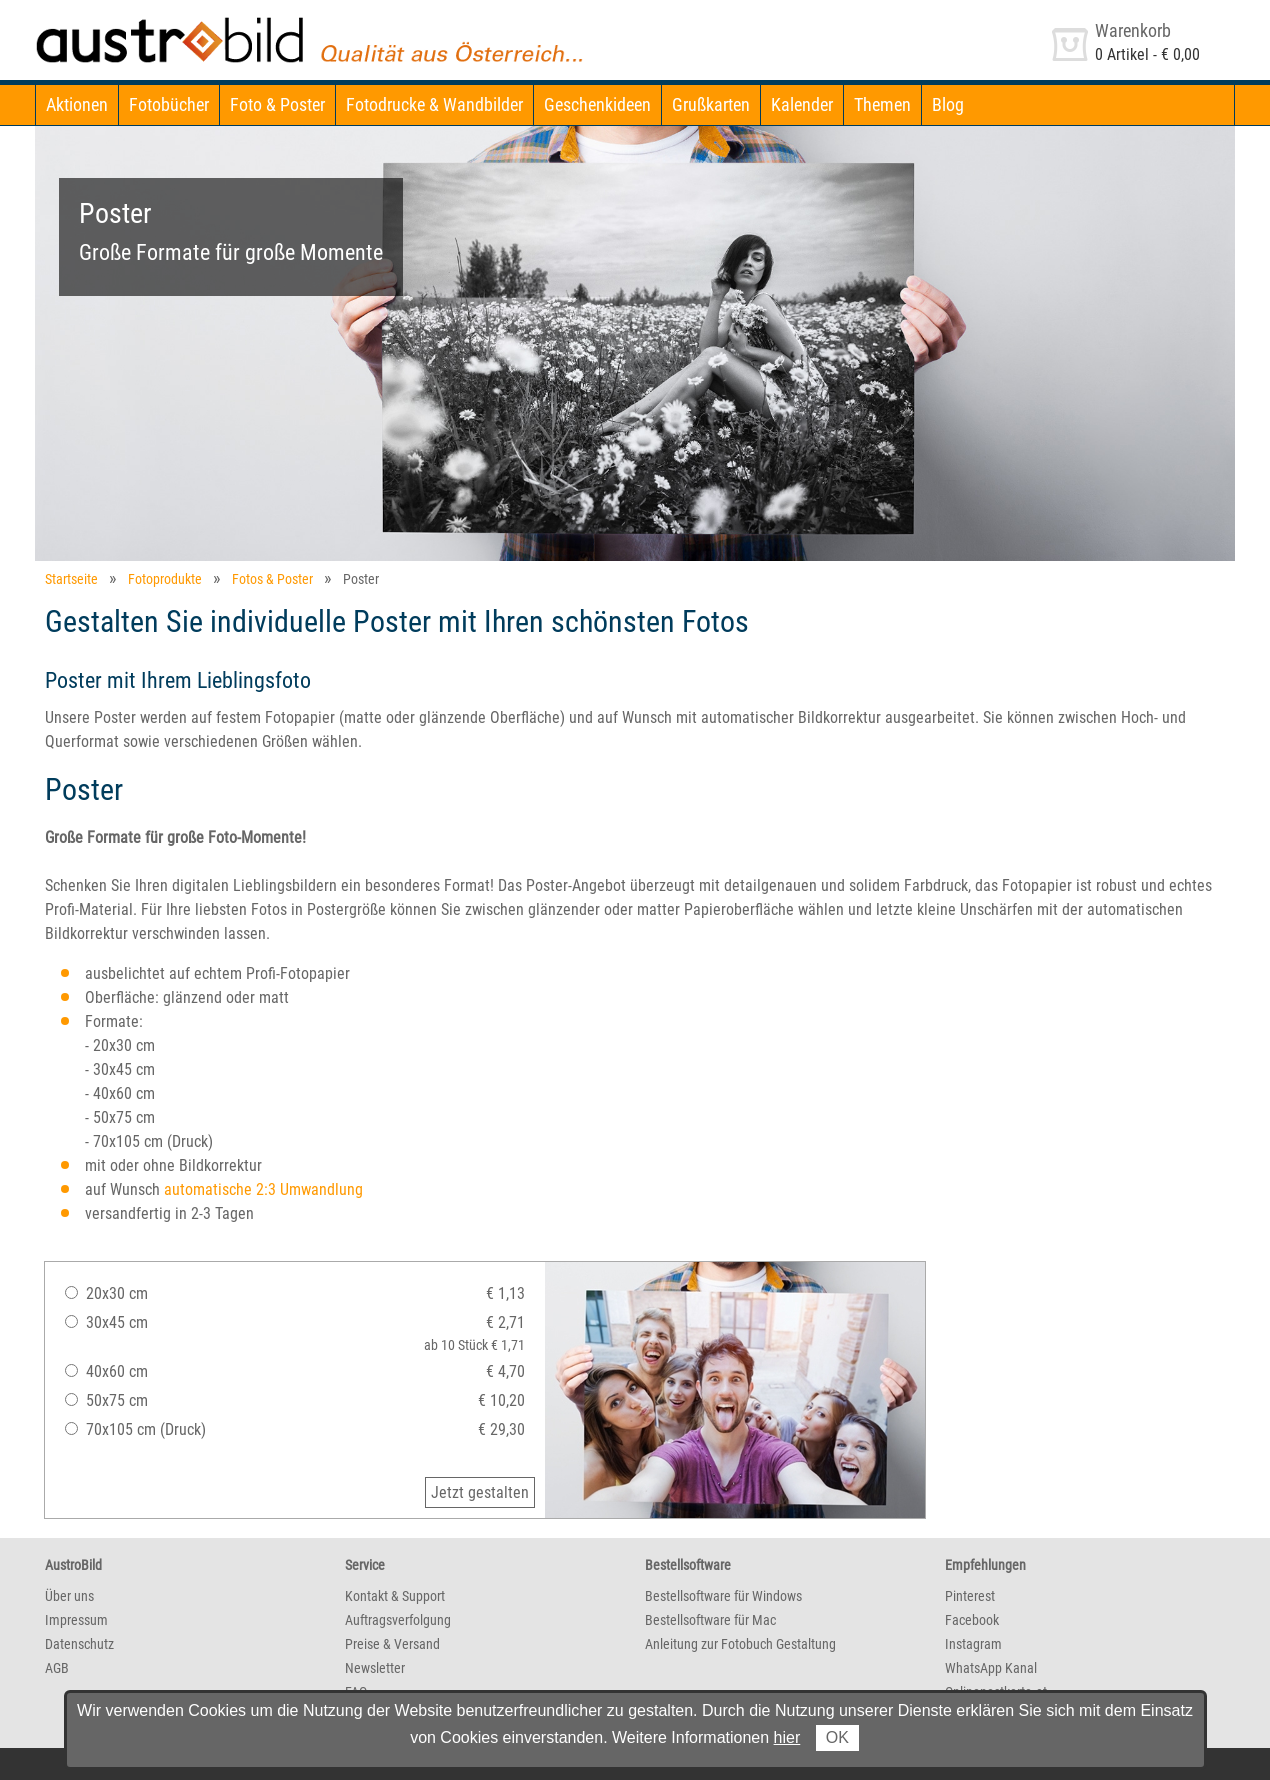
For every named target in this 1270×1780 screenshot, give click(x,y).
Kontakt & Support (395, 1596)
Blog (948, 104)
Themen (882, 104)
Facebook (972, 1620)
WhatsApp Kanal (991, 1668)
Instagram (973, 1644)
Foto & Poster (277, 104)
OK (837, 1737)
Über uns (69, 1596)
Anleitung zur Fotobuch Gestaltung (740, 1644)
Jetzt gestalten (480, 1492)
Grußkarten (711, 104)
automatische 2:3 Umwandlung (263, 1189)
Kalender (802, 104)
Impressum (76, 1620)
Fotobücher (169, 104)
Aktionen (77, 104)
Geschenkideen (597, 104)
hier (787, 1737)
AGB (57, 1668)
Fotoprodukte (165, 579)
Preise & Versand (392, 1644)
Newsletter (375, 1668)
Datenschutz (79, 1644)
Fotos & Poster (272, 579)
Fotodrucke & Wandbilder (434, 104)
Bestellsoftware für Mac (710, 1620)
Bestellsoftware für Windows (723, 1596)
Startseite (71, 579)
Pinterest (970, 1596)
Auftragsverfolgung (398, 1620)
